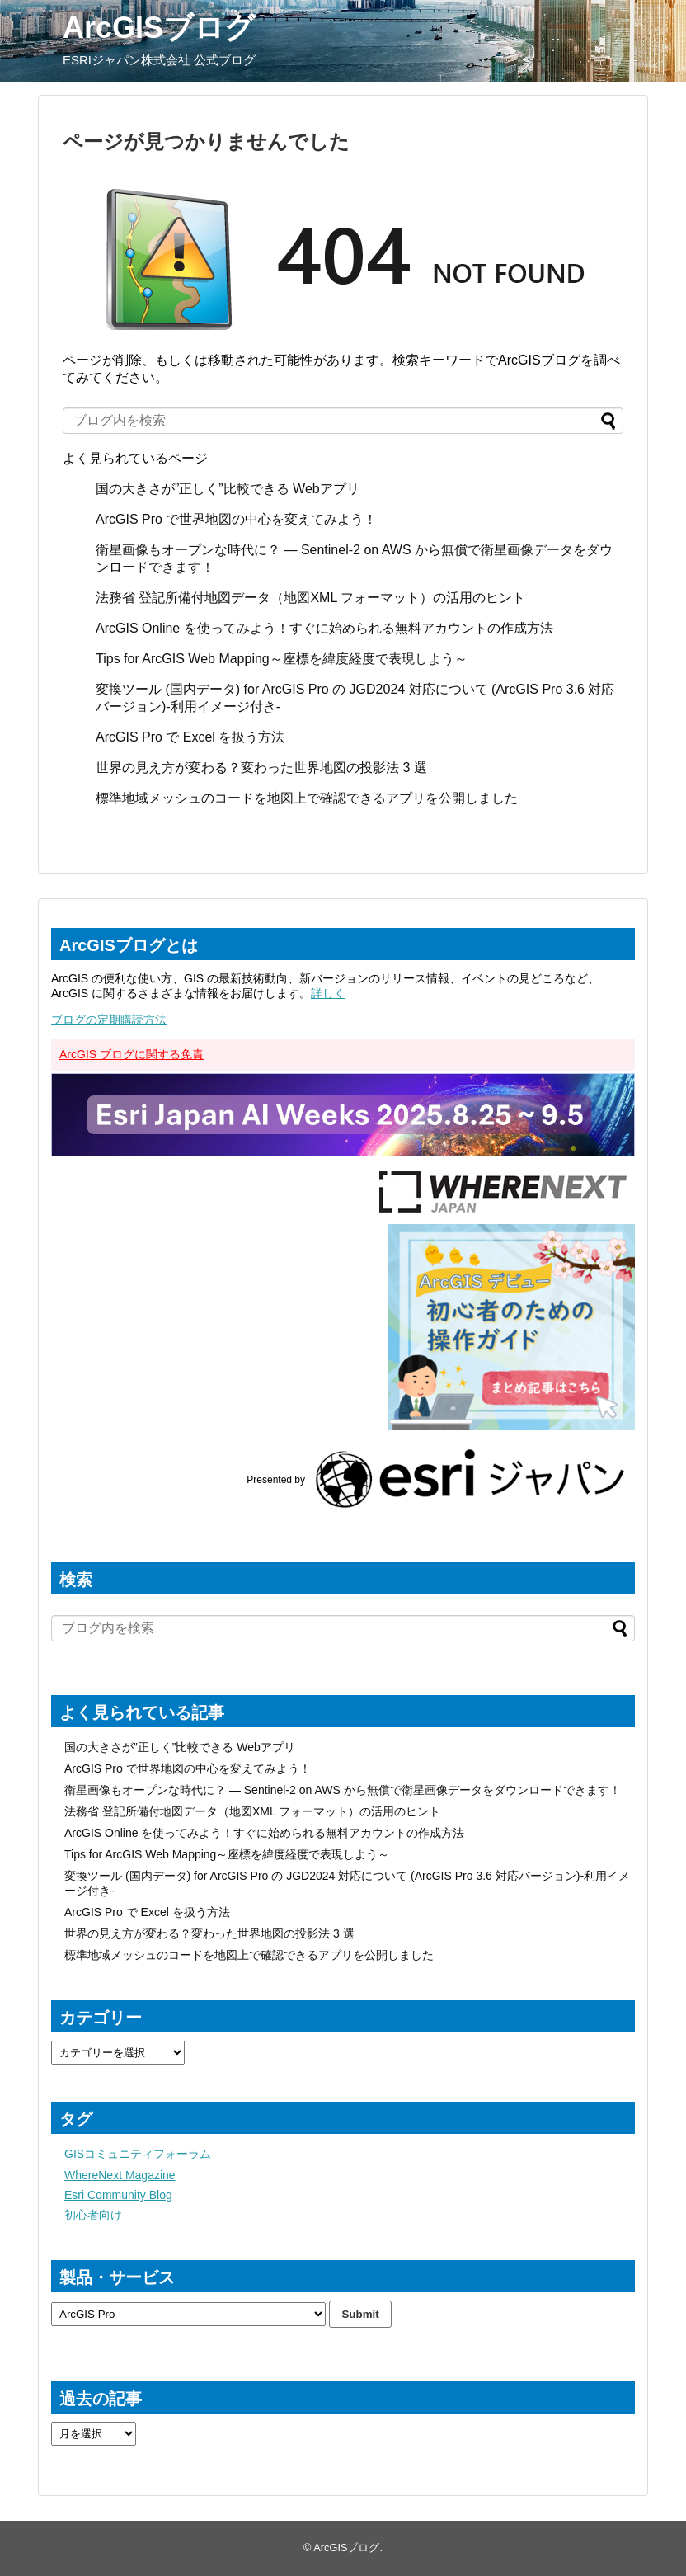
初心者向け (93, 2214)
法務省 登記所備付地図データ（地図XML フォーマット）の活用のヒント (310, 598)
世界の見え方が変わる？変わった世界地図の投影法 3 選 (261, 768)
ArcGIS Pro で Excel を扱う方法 (190, 737)
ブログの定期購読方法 (109, 1019)
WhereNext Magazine (120, 2175)
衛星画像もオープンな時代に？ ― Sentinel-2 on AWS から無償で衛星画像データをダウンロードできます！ (342, 1790)
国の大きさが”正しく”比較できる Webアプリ (227, 489)
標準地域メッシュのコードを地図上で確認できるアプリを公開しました (307, 798)
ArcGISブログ (159, 28)
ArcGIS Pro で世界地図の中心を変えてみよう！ (236, 519)
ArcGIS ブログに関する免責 (131, 1054)
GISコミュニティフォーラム (137, 2153)
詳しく (328, 993)
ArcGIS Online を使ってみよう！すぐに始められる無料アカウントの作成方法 (324, 628)
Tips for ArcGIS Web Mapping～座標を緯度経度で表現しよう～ (282, 659)
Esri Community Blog (118, 2195)
